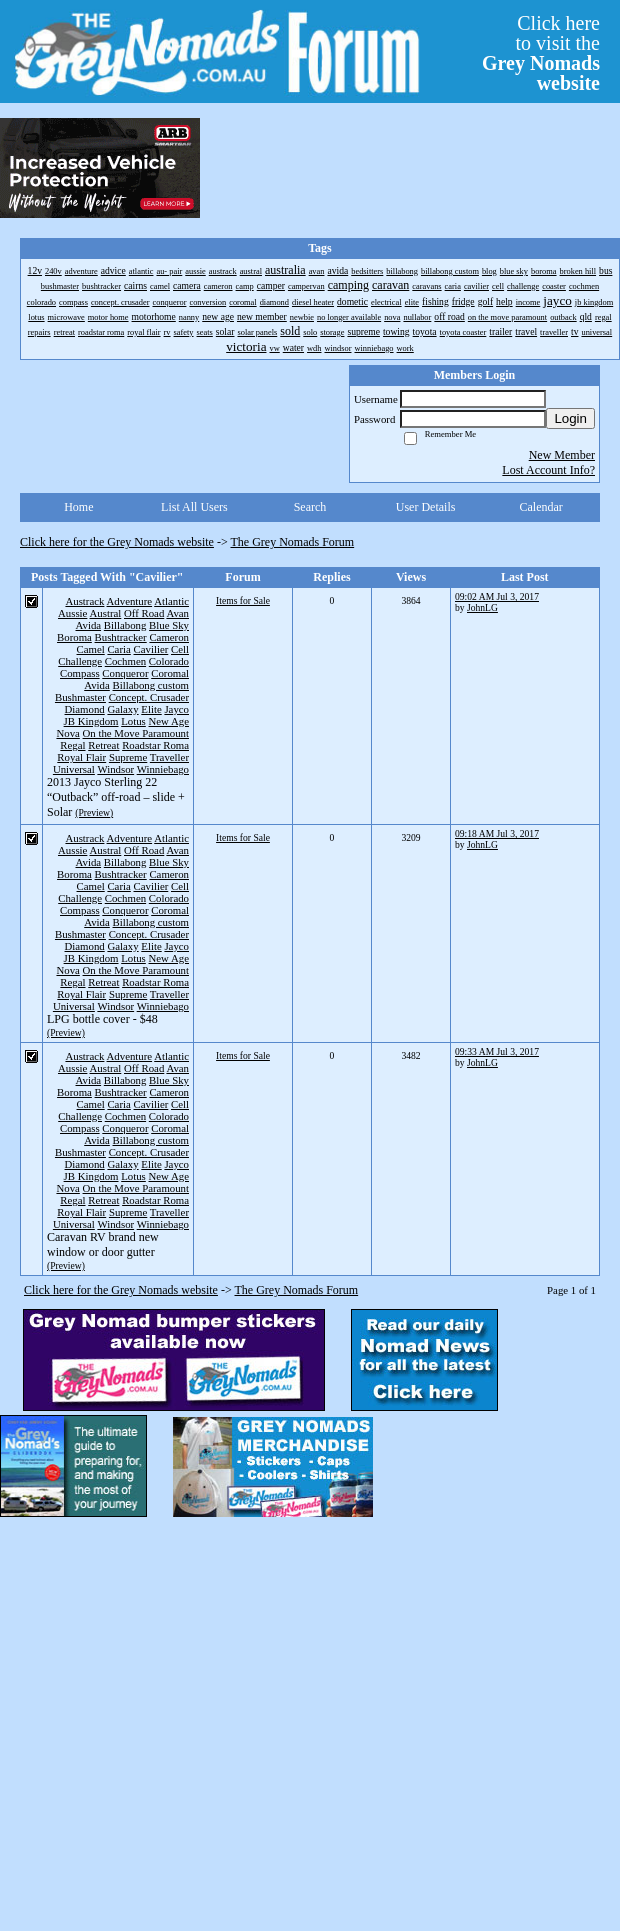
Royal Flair (81, 757)
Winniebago (163, 769)
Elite (151, 709)
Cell (180, 649)
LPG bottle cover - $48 (102, 1019)
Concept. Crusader (149, 697)
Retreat (103, 745)
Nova (67, 733)
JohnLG (482, 607)
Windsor (115, 769)
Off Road (144, 613)
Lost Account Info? (548, 470)
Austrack (84, 601)
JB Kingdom (91, 721)
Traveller (169, 757)
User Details (426, 507)
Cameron (169, 637)
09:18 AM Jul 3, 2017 (497, 833)
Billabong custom (151, 685)
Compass (80, 673)
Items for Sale (243, 600)
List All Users (194, 507)
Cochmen (125, 661)
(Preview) (94, 812)
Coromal (170, 673)
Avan (177, 613)
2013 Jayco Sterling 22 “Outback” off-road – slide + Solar (116, 797)
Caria (118, 649)
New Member (562, 455)
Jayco (176, 709)
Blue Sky (169, 625)
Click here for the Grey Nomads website (117, 542)
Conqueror (125, 673)
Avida (89, 625)
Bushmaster (80, 697)
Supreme (128, 757)
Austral (106, 613)
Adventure (130, 601)
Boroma (74, 637)
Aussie (72, 613)
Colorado (169, 661)
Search (310, 507)
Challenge (80, 661)
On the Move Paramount (136, 733)
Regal (72, 745)
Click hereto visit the (541, 53)
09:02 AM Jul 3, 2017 (497, 596)
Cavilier (151, 649)
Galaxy (122, 709)
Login (570, 418)
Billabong (125, 625)
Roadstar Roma (155, 745)
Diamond (85, 709)
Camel (91, 649)
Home (78, 507)
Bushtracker (121, 637)
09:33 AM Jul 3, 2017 (497, 1051)
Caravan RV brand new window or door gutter (103, 1244)
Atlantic (171, 601)
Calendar (541, 507)
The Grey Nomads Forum (293, 542)
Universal (74, 769)
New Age (169, 721)
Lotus (133, 721)
